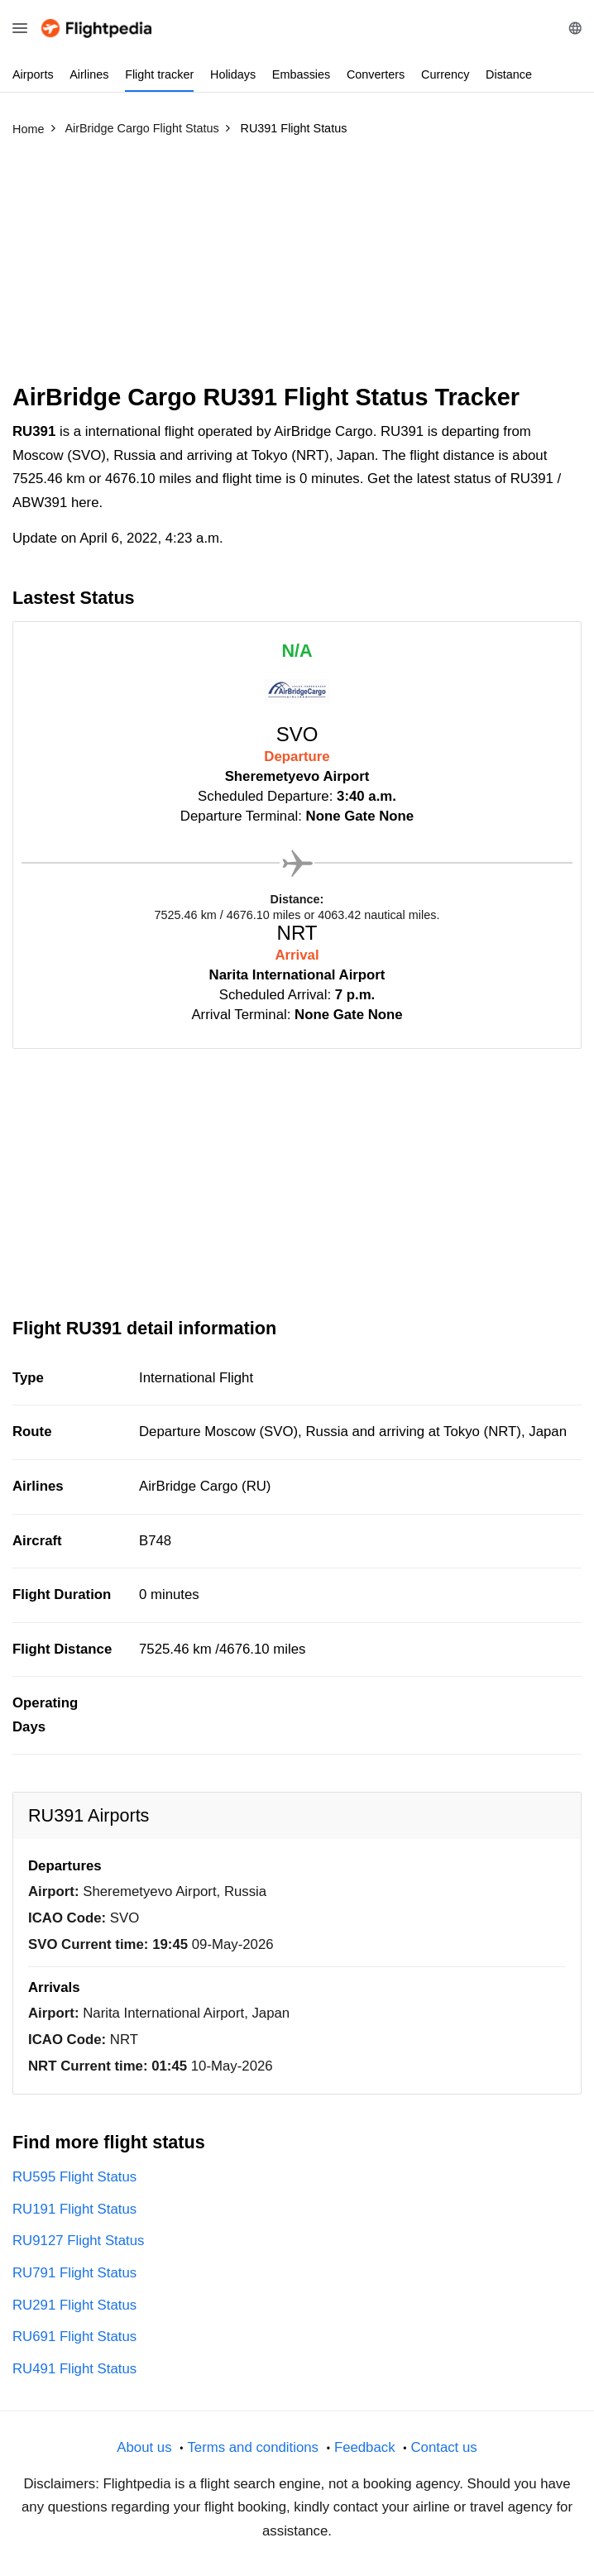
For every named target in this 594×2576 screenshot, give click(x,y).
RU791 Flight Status (74, 2273)
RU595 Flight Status (74, 2177)
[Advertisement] (297, 267)
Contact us (443, 2447)
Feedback (364, 2447)
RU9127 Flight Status (78, 2240)
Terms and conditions (253, 2447)
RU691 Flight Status (74, 2336)
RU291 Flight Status (74, 2305)
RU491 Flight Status (74, 2369)
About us (144, 2447)
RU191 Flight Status (74, 2209)
